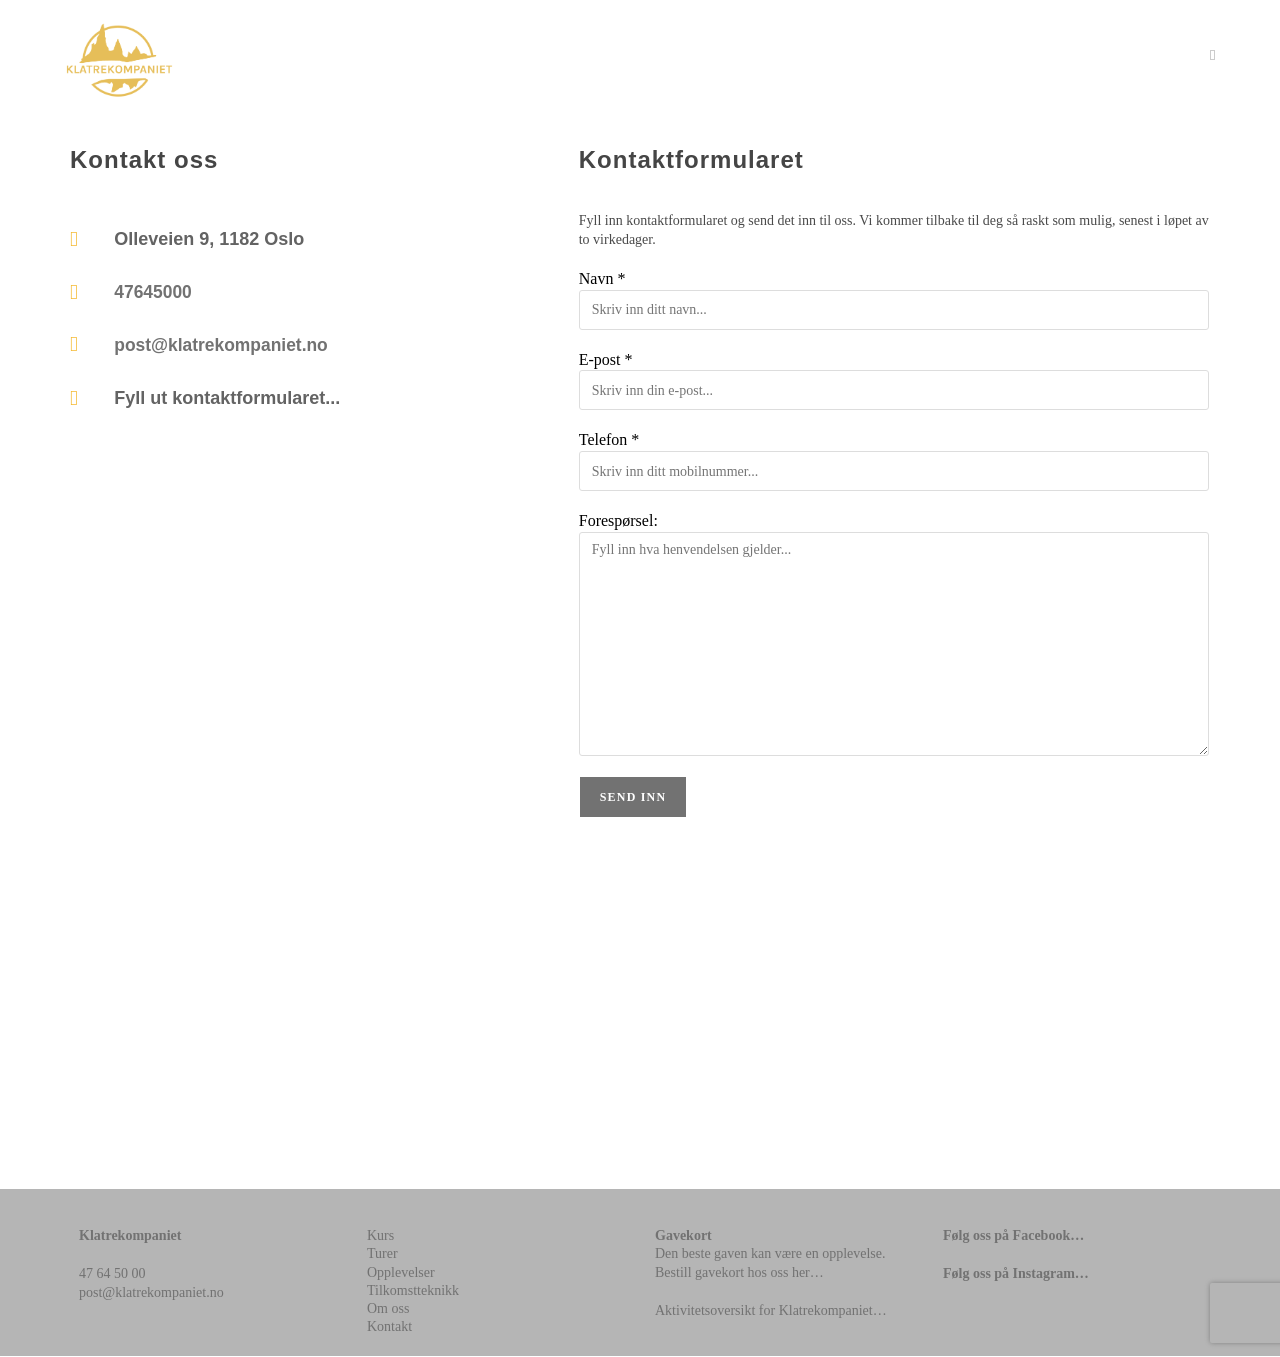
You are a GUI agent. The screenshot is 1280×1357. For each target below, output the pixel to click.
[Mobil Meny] (1213, 55)
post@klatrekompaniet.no (224, 348)
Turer (382, 1254)
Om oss (388, 1309)
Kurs (380, 1236)
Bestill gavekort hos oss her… (739, 1272)
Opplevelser (401, 1272)
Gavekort (683, 1236)
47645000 (154, 294)
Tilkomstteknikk (413, 1290)
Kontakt (389, 1327)
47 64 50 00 (112, 1274)
